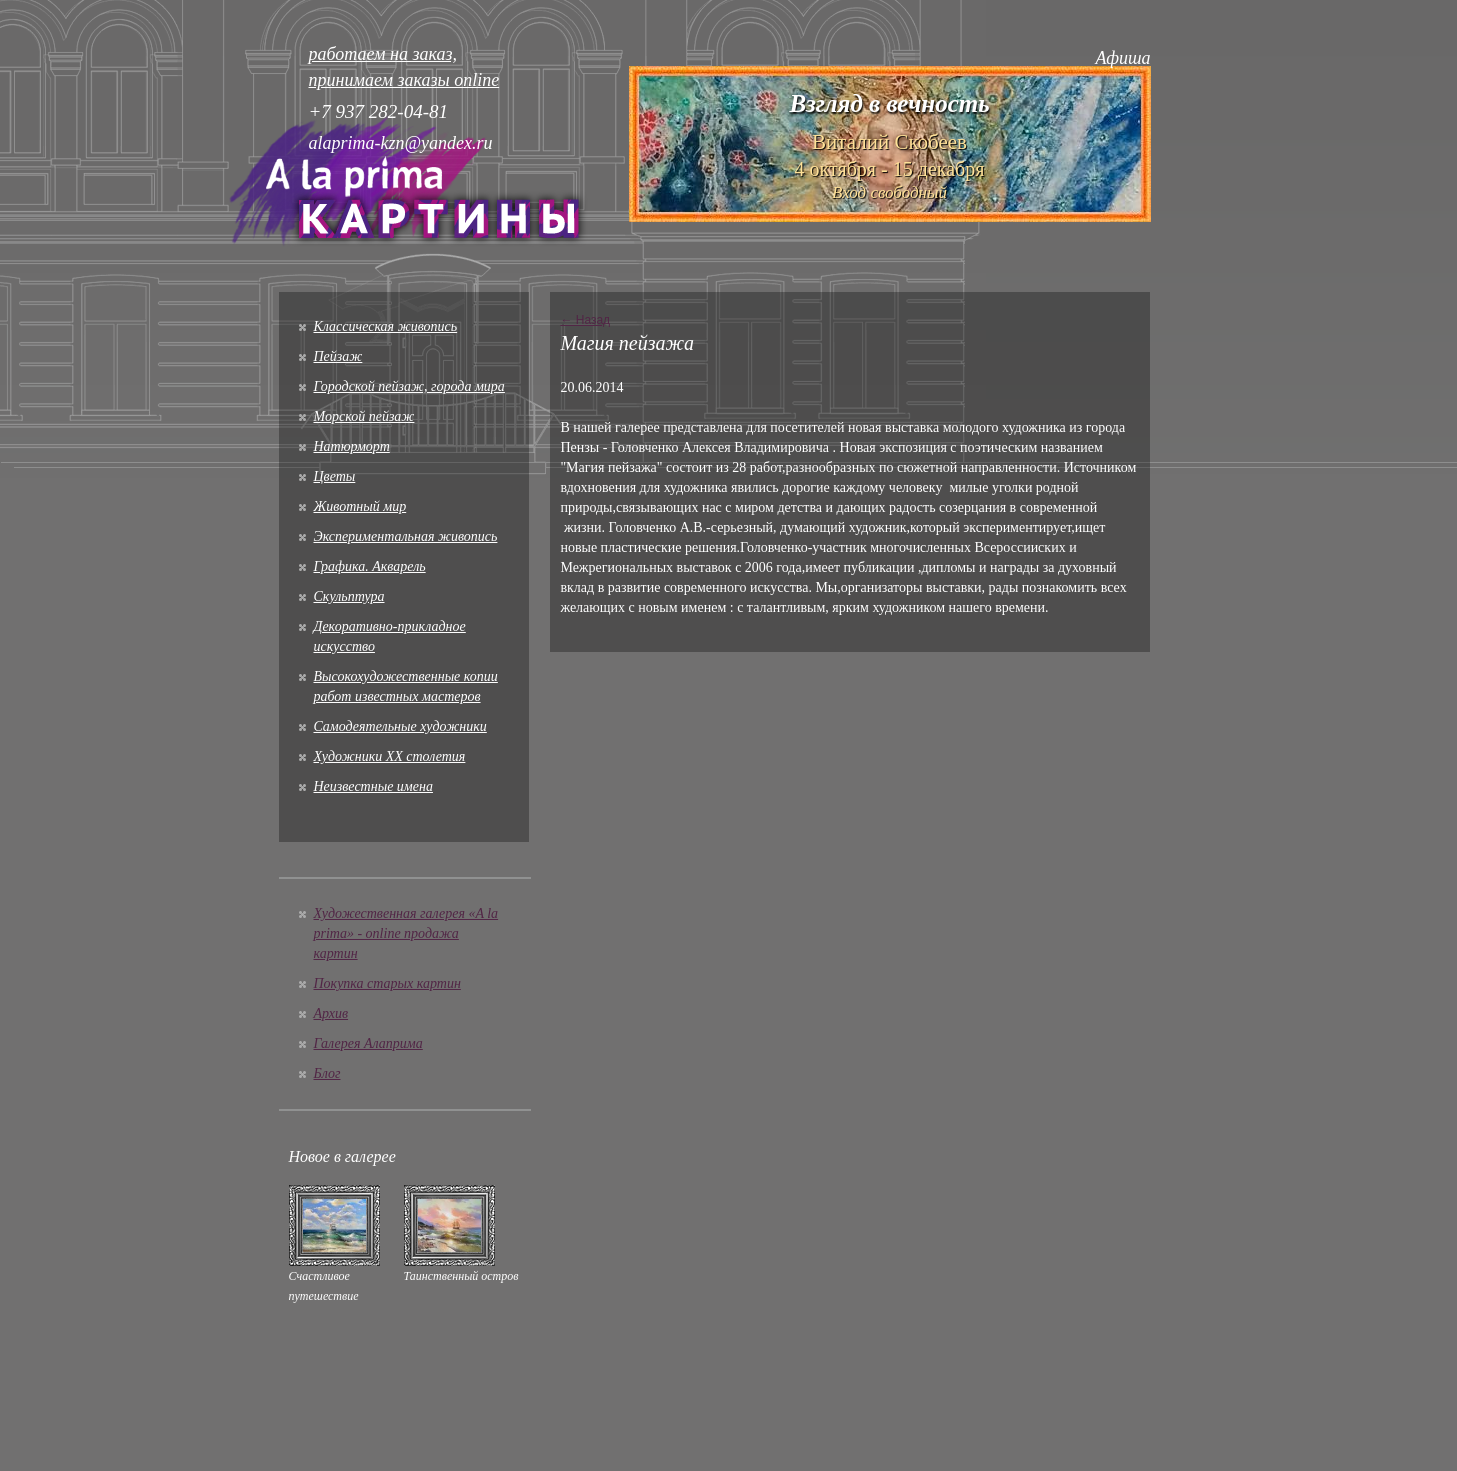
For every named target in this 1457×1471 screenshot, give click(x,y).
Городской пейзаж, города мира (409, 386)
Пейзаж (338, 356)
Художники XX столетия (390, 756)
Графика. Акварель (370, 566)
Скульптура (349, 596)
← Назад (585, 320)
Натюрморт (352, 446)
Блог (327, 1073)
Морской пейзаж (364, 416)
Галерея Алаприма (368, 1043)
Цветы (335, 476)
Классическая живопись (386, 326)
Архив (331, 1013)
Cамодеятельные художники (400, 726)
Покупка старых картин (387, 983)
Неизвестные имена (373, 786)
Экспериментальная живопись (406, 536)
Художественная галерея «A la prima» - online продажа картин (406, 933)
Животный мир (360, 506)
